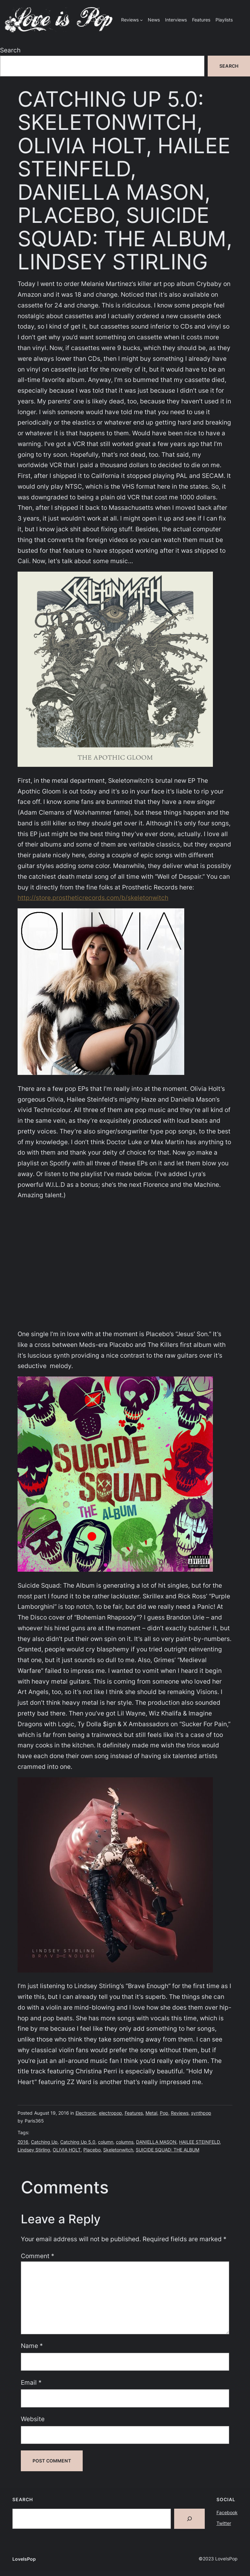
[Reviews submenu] (141, 20)
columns (124, 2142)
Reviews (179, 2113)
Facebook (227, 2512)
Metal (151, 2113)
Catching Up (44, 2142)
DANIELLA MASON (156, 2142)
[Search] (189, 2519)
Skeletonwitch (118, 2149)
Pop (164, 2113)
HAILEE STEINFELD (199, 2142)
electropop (110, 2113)
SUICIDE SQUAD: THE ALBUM (167, 2149)
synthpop (201, 2113)
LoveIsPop (24, 2559)
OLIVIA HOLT (67, 2149)
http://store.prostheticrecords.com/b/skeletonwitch (93, 898)
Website (33, 2419)
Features (134, 2113)
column (105, 2142)
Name (32, 2346)
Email (31, 2382)
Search (10, 50)
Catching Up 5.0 (77, 2142)
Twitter (223, 2523)
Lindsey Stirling (34, 2149)
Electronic (86, 2113)
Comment (37, 2256)
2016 (23, 2142)
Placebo (92, 2149)
